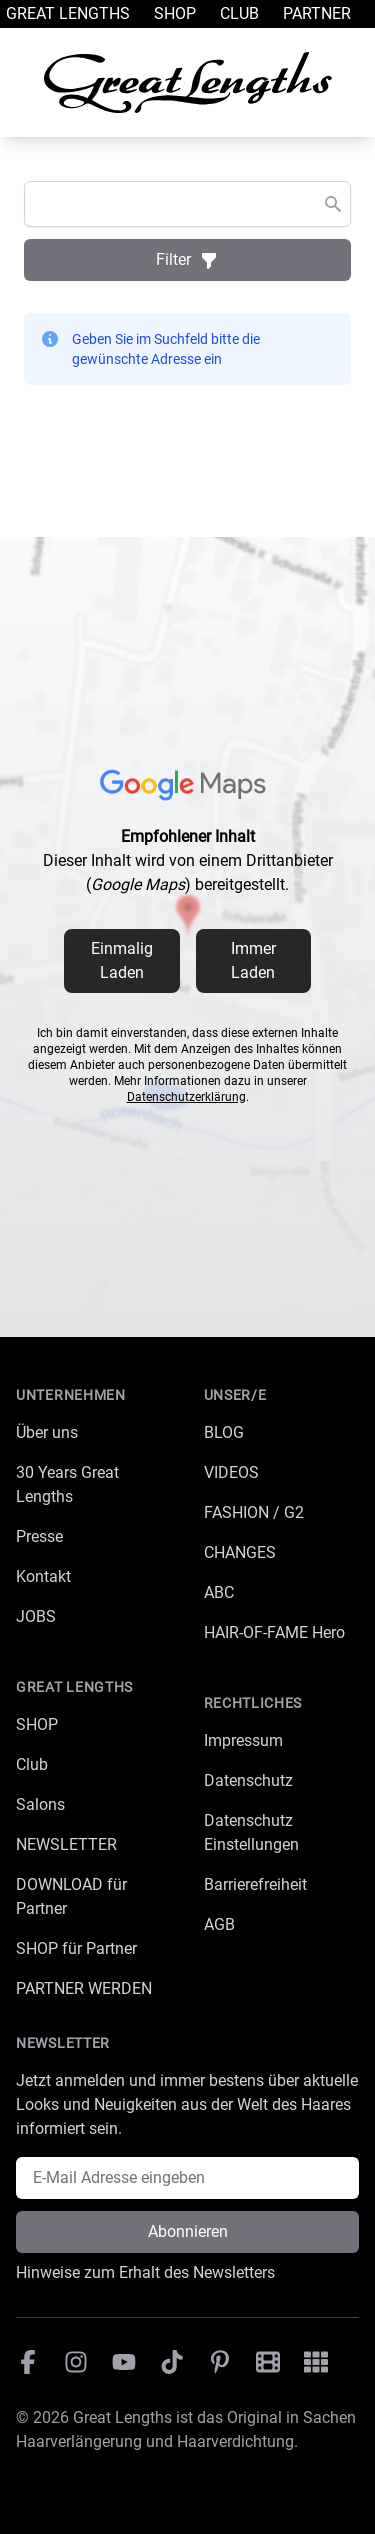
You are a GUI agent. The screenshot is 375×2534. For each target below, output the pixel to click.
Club (239, 13)
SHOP (37, 1724)
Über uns (47, 1432)
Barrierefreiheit (255, 1884)
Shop (175, 13)
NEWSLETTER (66, 1844)
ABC (219, 1592)
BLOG (224, 1432)
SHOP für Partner (76, 1948)
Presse (39, 1536)
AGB (219, 1924)
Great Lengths (68, 13)
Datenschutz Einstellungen (251, 1832)
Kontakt (43, 1576)
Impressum (243, 1740)
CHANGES (240, 1552)
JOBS (36, 1616)
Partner (317, 13)
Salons (40, 1804)
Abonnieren (188, 2231)
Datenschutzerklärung (186, 1097)
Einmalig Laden (122, 960)
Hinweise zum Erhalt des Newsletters (145, 2272)
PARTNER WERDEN (84, 1988)
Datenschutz (248, 1780)
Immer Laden (253, 960)
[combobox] (187, 204)
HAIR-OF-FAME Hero (274, 1632)
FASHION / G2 (254, 1512)
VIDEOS (231, 1472)
